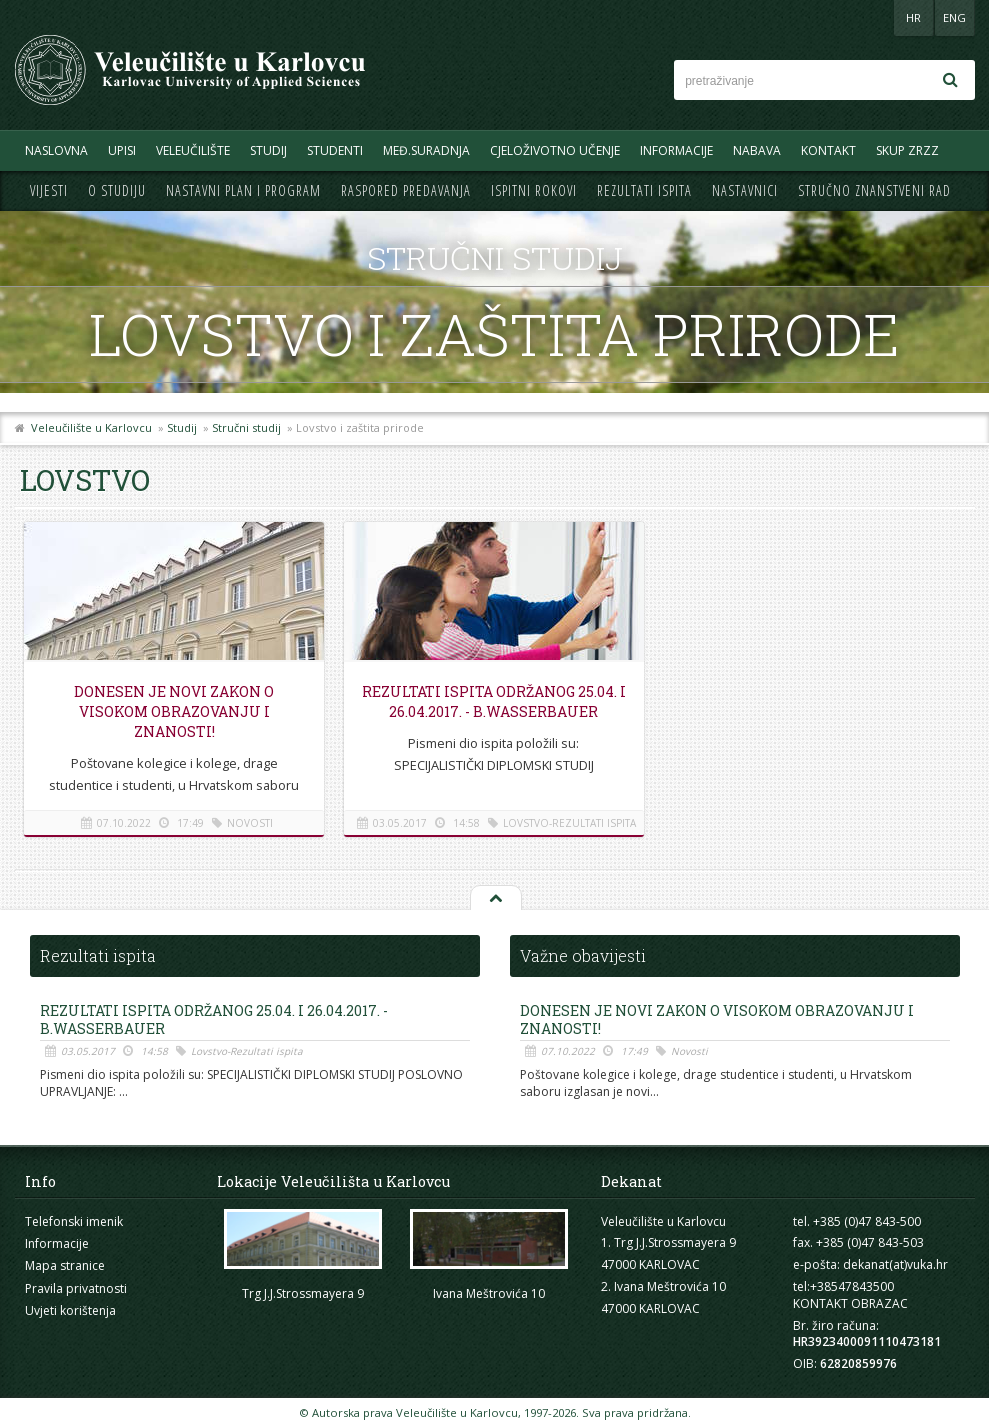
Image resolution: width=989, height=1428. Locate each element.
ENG (954, 17)
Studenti (335, 150)
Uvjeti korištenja (70, 1310)
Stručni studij (246, 427)
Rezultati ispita (644, 190)
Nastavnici (745, 190)
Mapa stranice (65, 1265)
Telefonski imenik (74, 1221)
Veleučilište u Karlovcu (91, 427)
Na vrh (495, 899)
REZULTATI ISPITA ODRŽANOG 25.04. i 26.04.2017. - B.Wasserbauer (494, 701)
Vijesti (49, 190)
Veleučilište (193, 150)
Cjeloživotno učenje (555, 150)
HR (913, 17)
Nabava (757, 150)
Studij (268, 150)
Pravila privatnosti (76, 1288)
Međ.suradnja (426, 150)
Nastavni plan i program (243, 190)
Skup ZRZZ (907, 150)
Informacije (676, 150)
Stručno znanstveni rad (874, 190)
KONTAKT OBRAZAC (850, 1303)
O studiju (117, 190)
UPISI (122, 150)
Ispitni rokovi (534, 190)
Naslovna (56, 150)
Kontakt (828, 150)
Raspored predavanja (406, 190)
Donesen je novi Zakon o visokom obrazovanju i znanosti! (174, 711)
